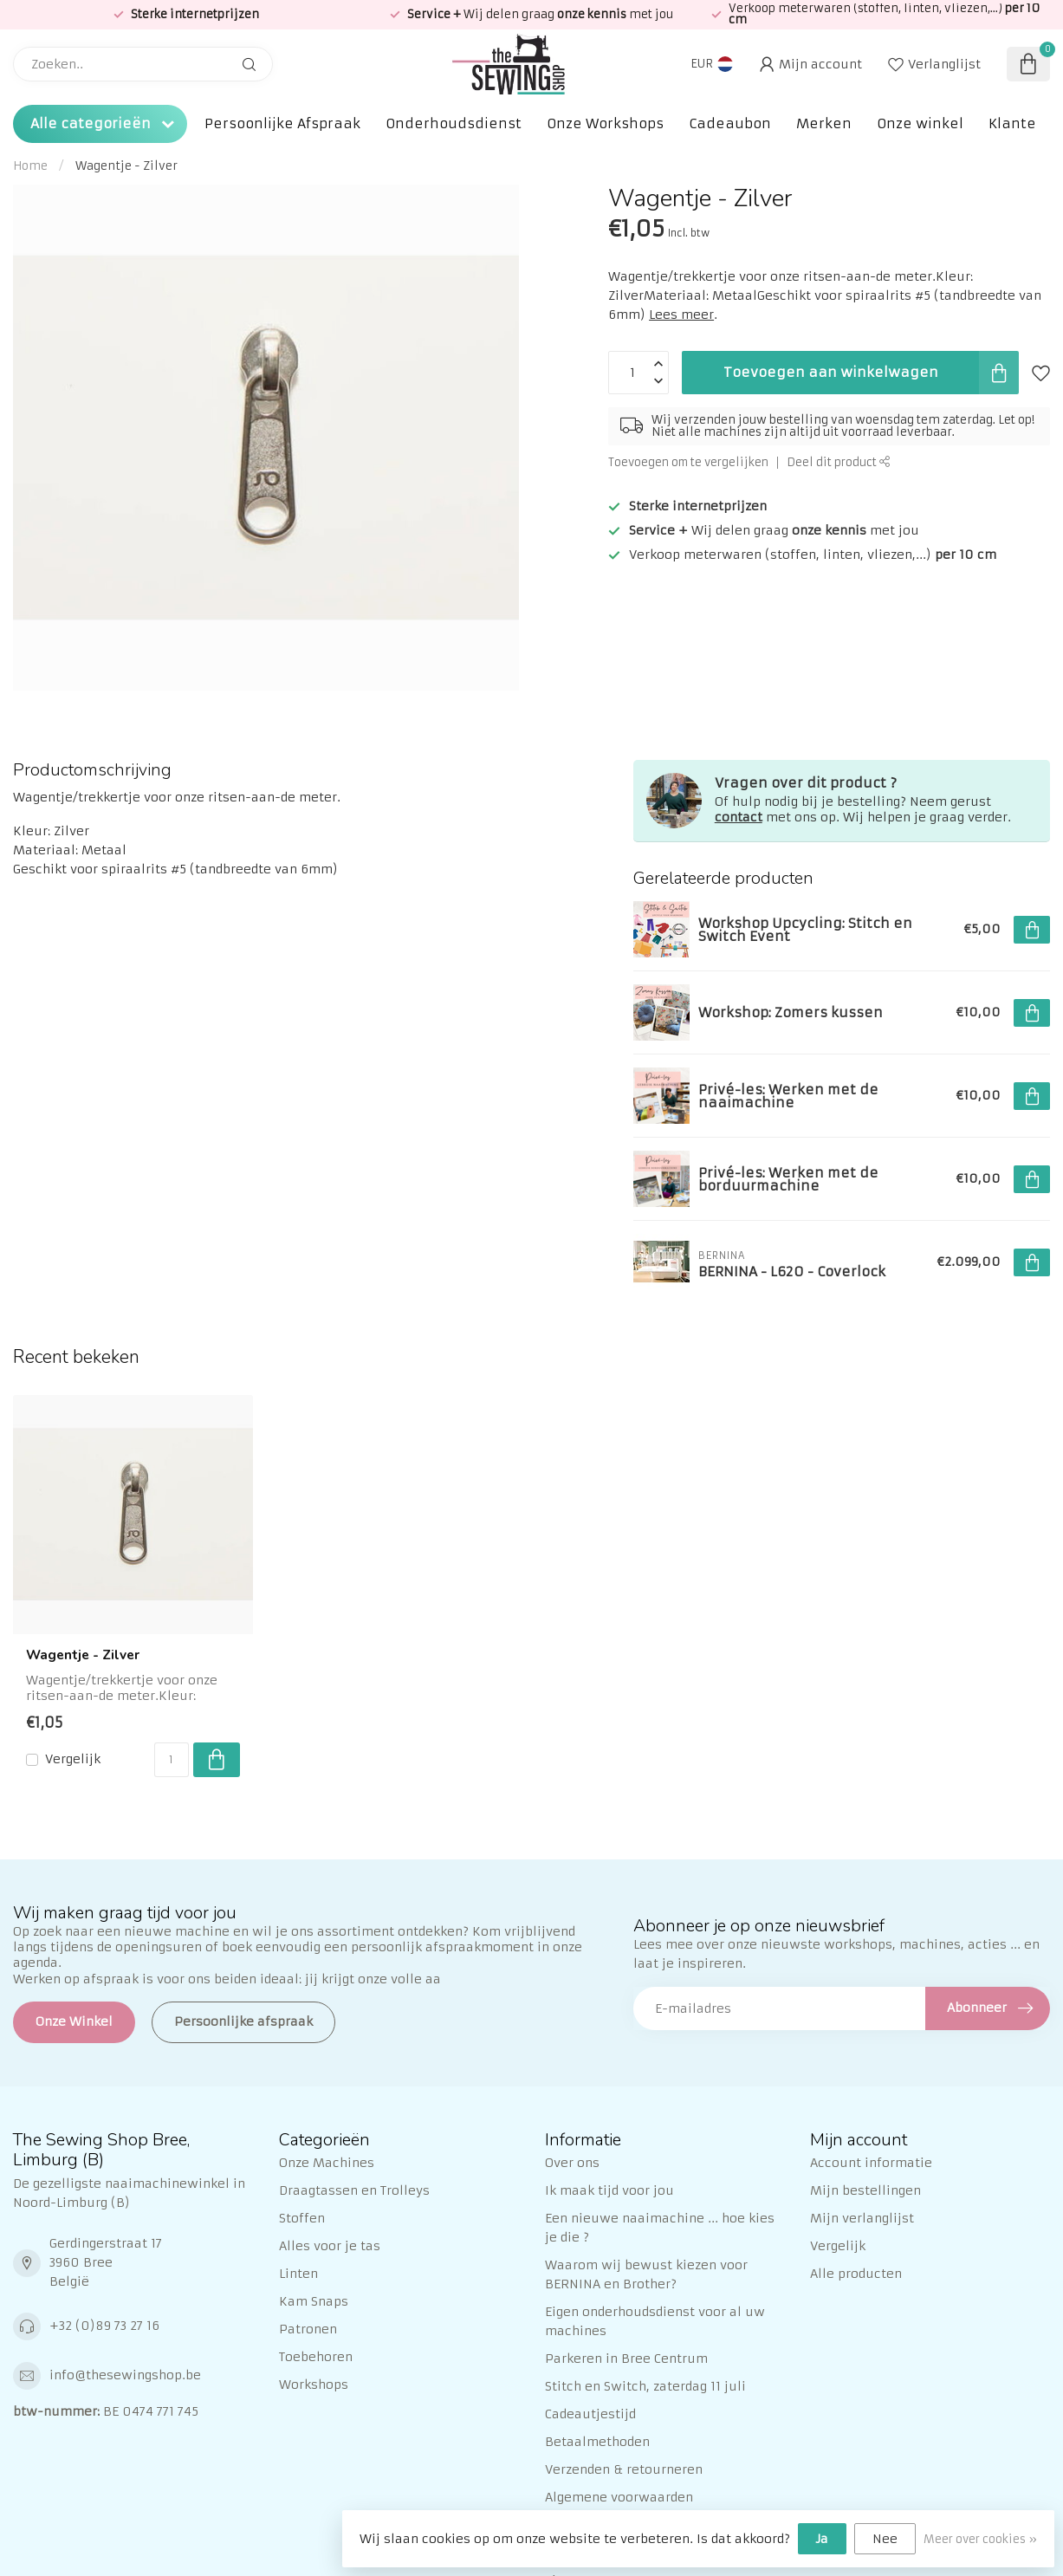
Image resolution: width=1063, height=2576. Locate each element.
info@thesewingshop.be (125, 2375)
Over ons (572, 2162)
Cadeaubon (730, 123)
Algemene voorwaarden (619, 2497)
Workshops (313, 2384)
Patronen (308, 2329)
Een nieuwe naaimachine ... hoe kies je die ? (660, 2227)
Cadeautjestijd (590, 2414)
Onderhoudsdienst (454, 123)
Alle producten (856, 2273)
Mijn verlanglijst (862, 2218)
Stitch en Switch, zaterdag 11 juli (645, 2386)
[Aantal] (171, 1759)
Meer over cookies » (980, 2539)
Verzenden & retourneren (624, 2469)
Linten (298, 2273)
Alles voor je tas (329, 2246)
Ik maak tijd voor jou (609, 2190)
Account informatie (871, 2162)
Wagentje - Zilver (126, 166)
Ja (822, 2539)
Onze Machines (326, 2162)
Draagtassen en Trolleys (354, 2190)
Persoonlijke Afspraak (282, 123)
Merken (824, 123)
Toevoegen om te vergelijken (688, 462)
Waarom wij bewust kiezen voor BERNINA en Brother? (646, 2274)
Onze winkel (920, 123)
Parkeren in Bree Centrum (626, 2358)
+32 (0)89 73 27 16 (104, 2325)
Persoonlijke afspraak (243, 2021)
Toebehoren (316, 2357)
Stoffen (302, 2218)
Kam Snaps (313, 2301)
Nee (885, 2539)
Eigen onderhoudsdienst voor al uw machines (655, 2321)
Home (30, 166)
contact (738, 817)
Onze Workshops (605, 123)
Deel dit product (839, 462)
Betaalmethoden (597, 2441)
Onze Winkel (74, 2021)
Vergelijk (72, 1759)
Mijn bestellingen (865, 2190)
